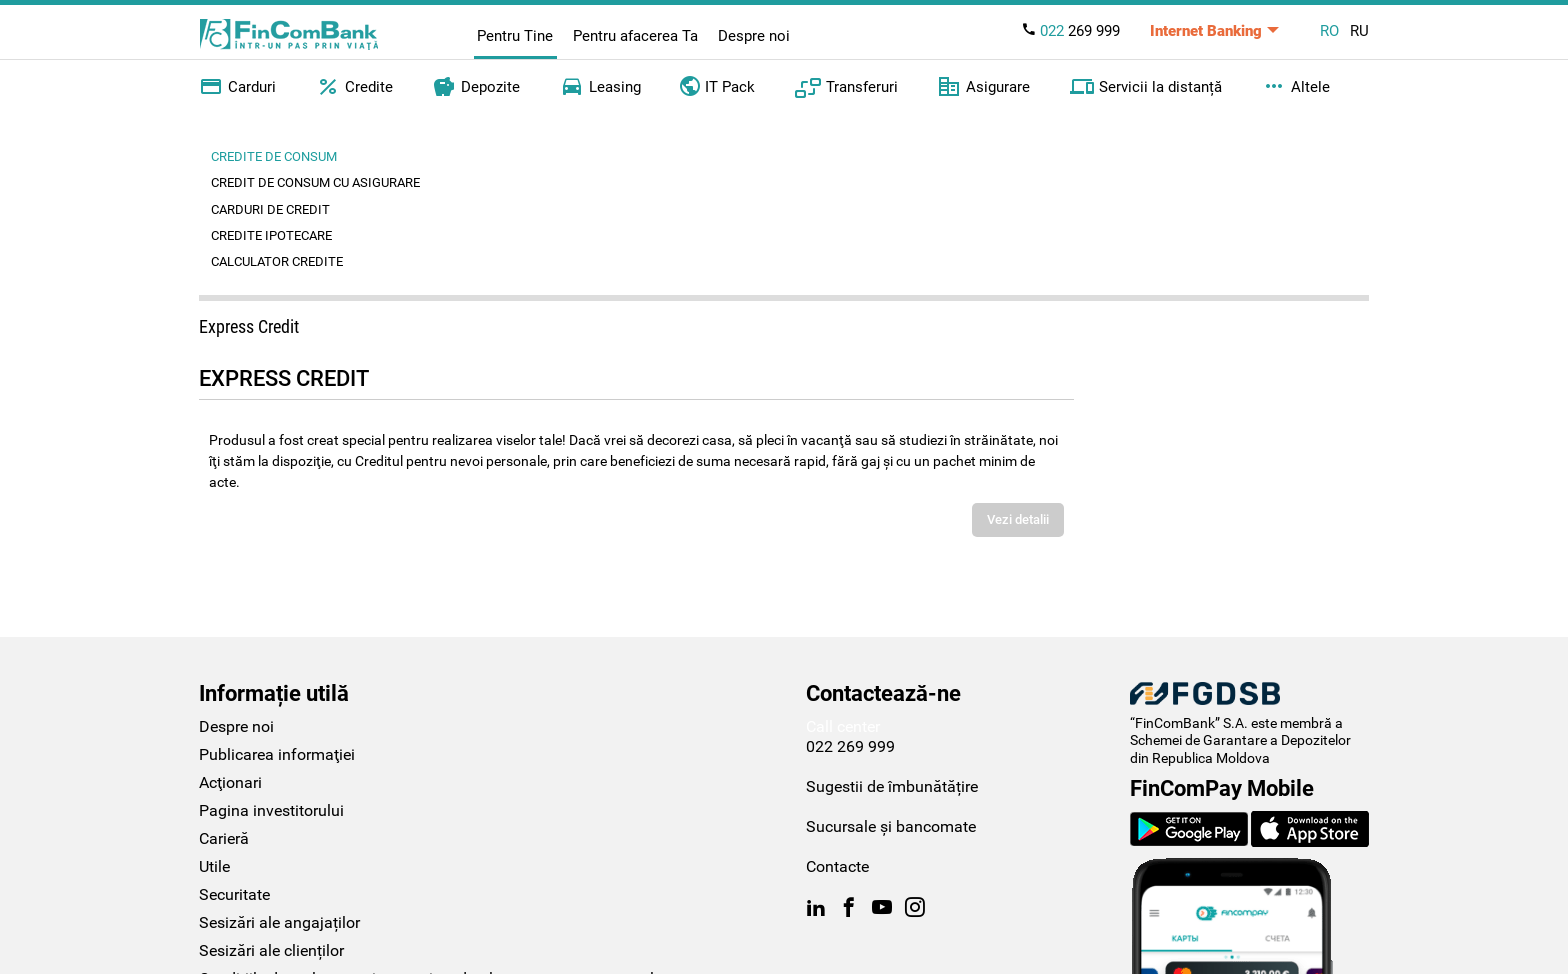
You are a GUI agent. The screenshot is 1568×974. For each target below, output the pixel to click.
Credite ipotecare (271, 235)
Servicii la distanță (1146, 87)
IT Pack (717, 85)
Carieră (224, 838)
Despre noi (754, 36)
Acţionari (230, 782)
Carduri (237, 87)
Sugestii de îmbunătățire (892, 786)
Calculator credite (277, 261)
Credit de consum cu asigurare (315, 182)
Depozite (476, 87)
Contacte (837, 866)
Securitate (234, 894)
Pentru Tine (515, 36)
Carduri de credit (270, 209)
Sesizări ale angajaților (279, 922)
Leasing (600, 87)
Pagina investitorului (271, 810)
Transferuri (846, 87)
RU (1359, 31)
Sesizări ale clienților (271, 950)
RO (1329, 31)
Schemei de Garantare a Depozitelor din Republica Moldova (1240, 749)
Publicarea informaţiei (277, 754)
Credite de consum (274, 156)
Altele (1296, 87)
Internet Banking (1206, 31)
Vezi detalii (1018, 519)
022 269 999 (850, 746)
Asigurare (983, 87)
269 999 (1070, 31)
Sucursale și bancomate (891, 826)
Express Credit (249, 326)
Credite (354, 87)
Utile (214, 866)
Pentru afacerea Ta (635, 36)
